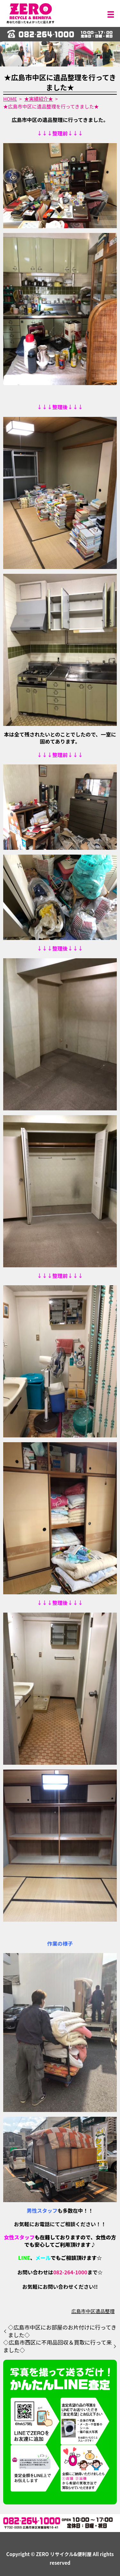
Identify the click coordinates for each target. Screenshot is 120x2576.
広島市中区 (83, 2311)
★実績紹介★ (38, 98)
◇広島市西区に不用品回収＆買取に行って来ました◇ (57, 2346)
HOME (10, 98)
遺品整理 (105, 2311)
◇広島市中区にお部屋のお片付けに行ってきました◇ (62, 2331)
